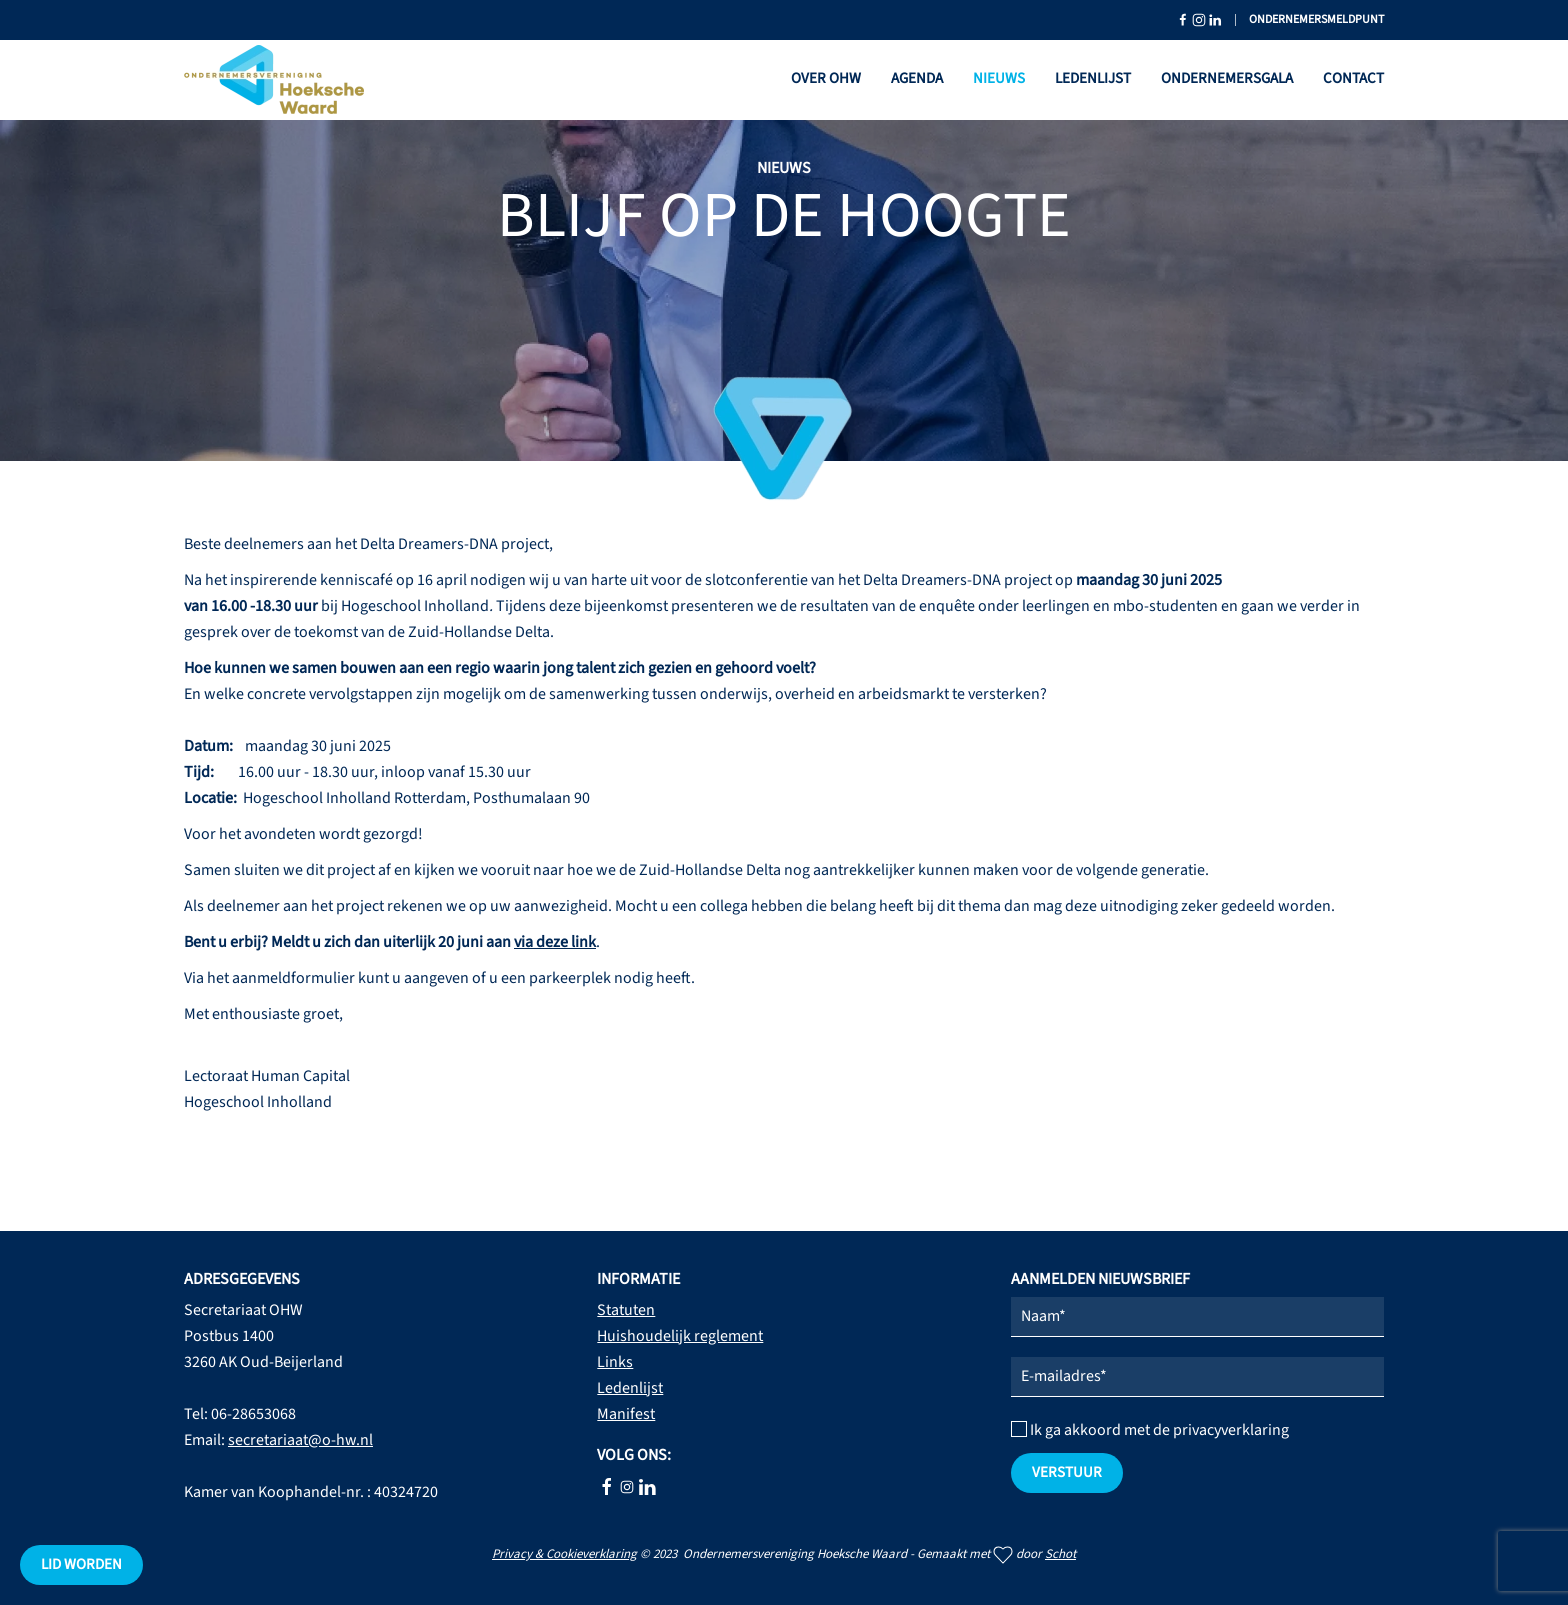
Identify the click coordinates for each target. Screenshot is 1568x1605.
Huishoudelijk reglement (680, 1336)
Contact (1353, 78)
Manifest (626, 1414)
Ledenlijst (1093, 78)
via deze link (555, 942)
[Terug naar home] (274, 80)
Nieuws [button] (999, 78)
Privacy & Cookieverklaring (564, 1554)
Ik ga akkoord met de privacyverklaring (1150, 1430)
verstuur (1067, 1472)
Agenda (917, 78)
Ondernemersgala (1227, 78)
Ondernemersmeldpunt (1316, 19)
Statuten (626, 1310)
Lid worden (81, 1564)
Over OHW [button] (826, 78)
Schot (1060, 1554)
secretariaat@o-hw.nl (300, 1440)
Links (615, 1362)
